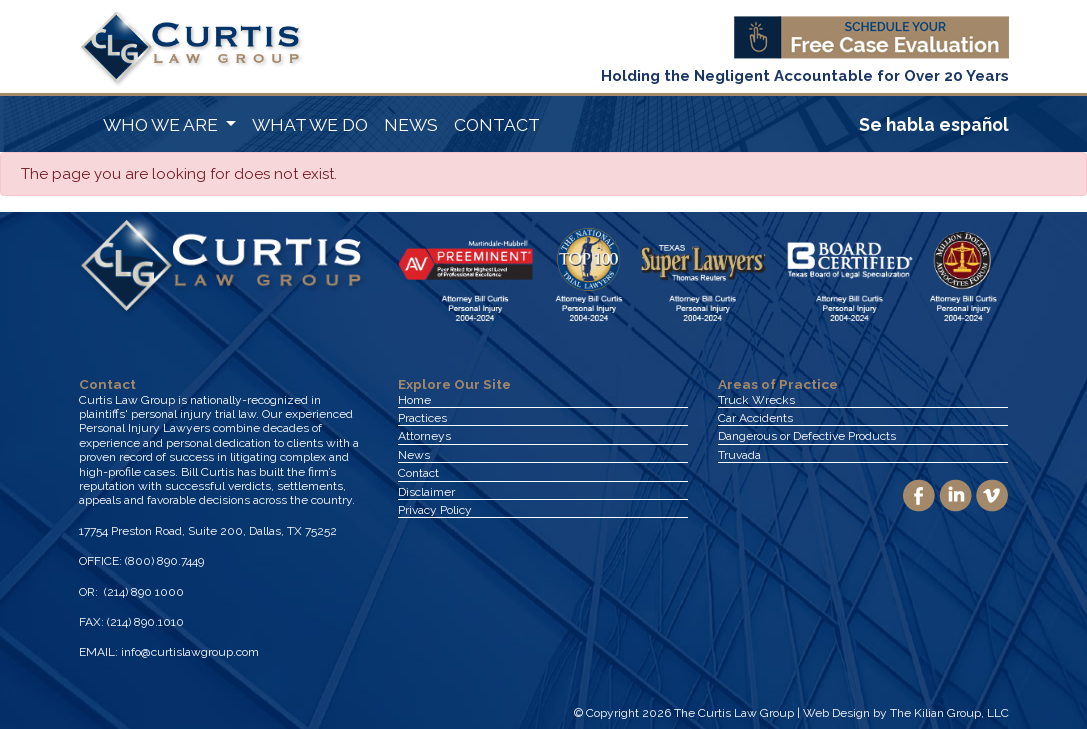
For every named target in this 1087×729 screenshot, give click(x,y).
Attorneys (424, 436)
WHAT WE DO (310, 124)
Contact (418, 473)
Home (414, 400)
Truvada (739, 455)
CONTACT (497, 124)
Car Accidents (755, 418)
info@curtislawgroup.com (190, 652)
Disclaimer (426, 492)
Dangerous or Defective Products (807, 436)
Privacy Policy (435, 510)
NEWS (411, 124)
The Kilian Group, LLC (949, 713)
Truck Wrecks (756, 400)
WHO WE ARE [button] (162, 124)
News (414, 455)
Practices (422, 418)
